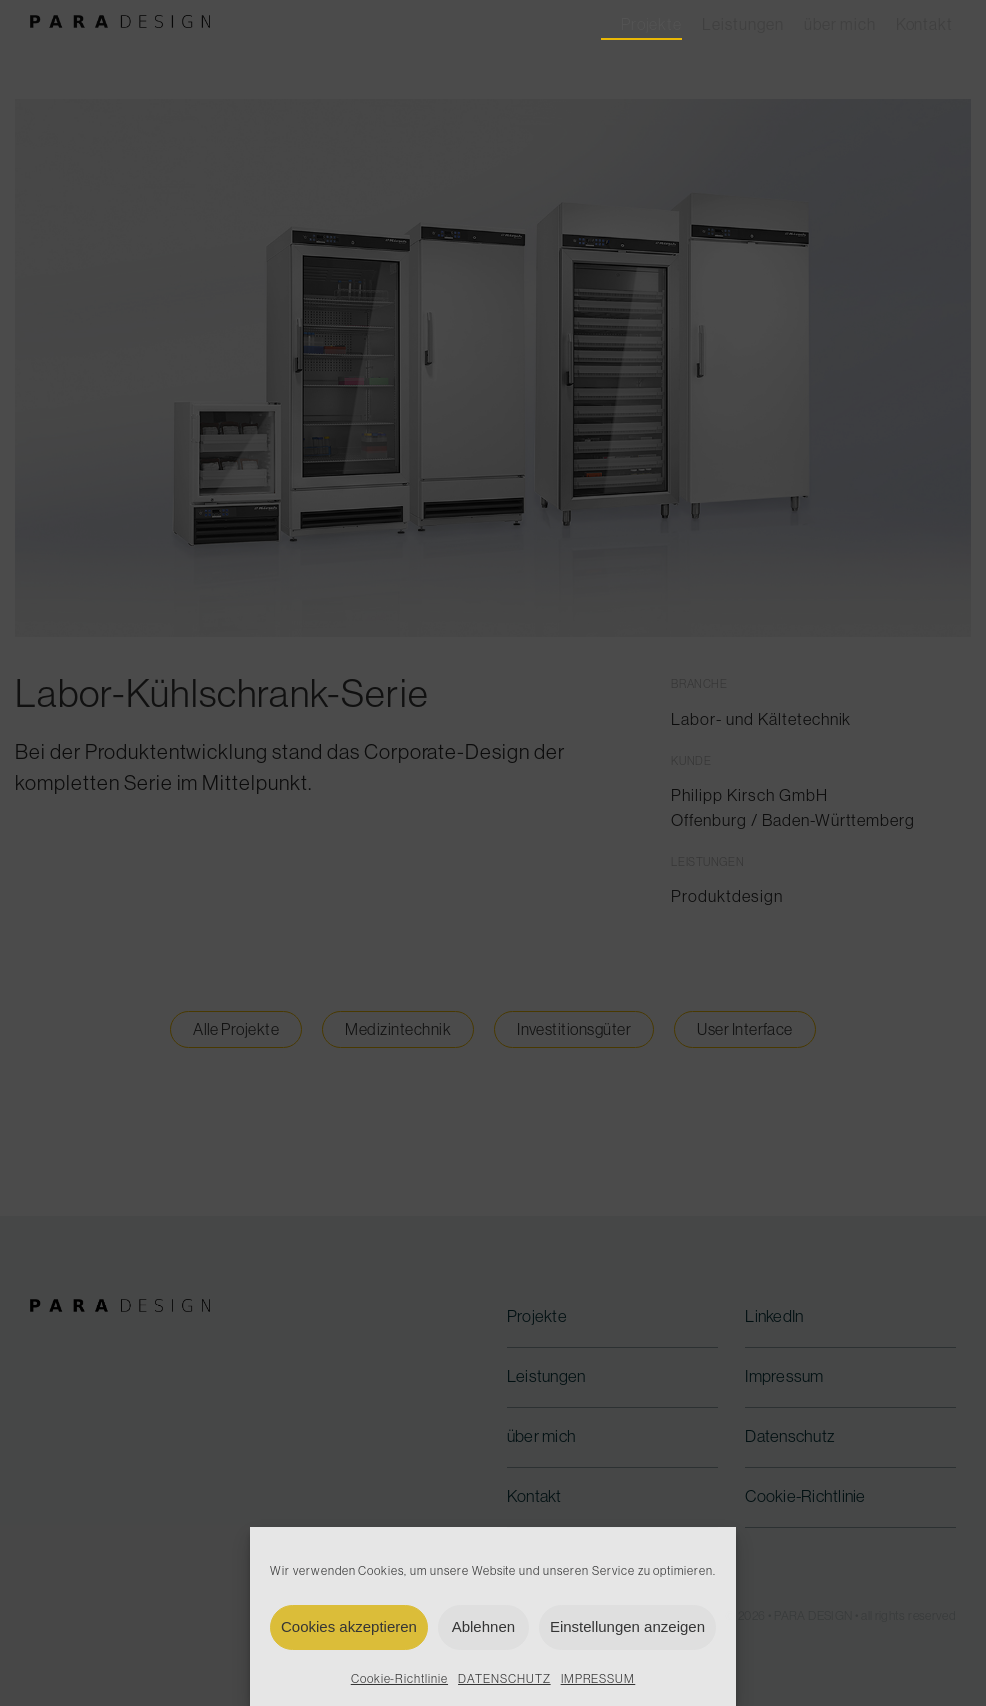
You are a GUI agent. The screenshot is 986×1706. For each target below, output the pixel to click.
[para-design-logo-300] (120, 24)
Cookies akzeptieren (349, 1626)
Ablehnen (483, 1626)
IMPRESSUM (598, 1679)
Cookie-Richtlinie (399, 1679)
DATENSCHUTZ (504, 1679)
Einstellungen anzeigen (627, 1626)
